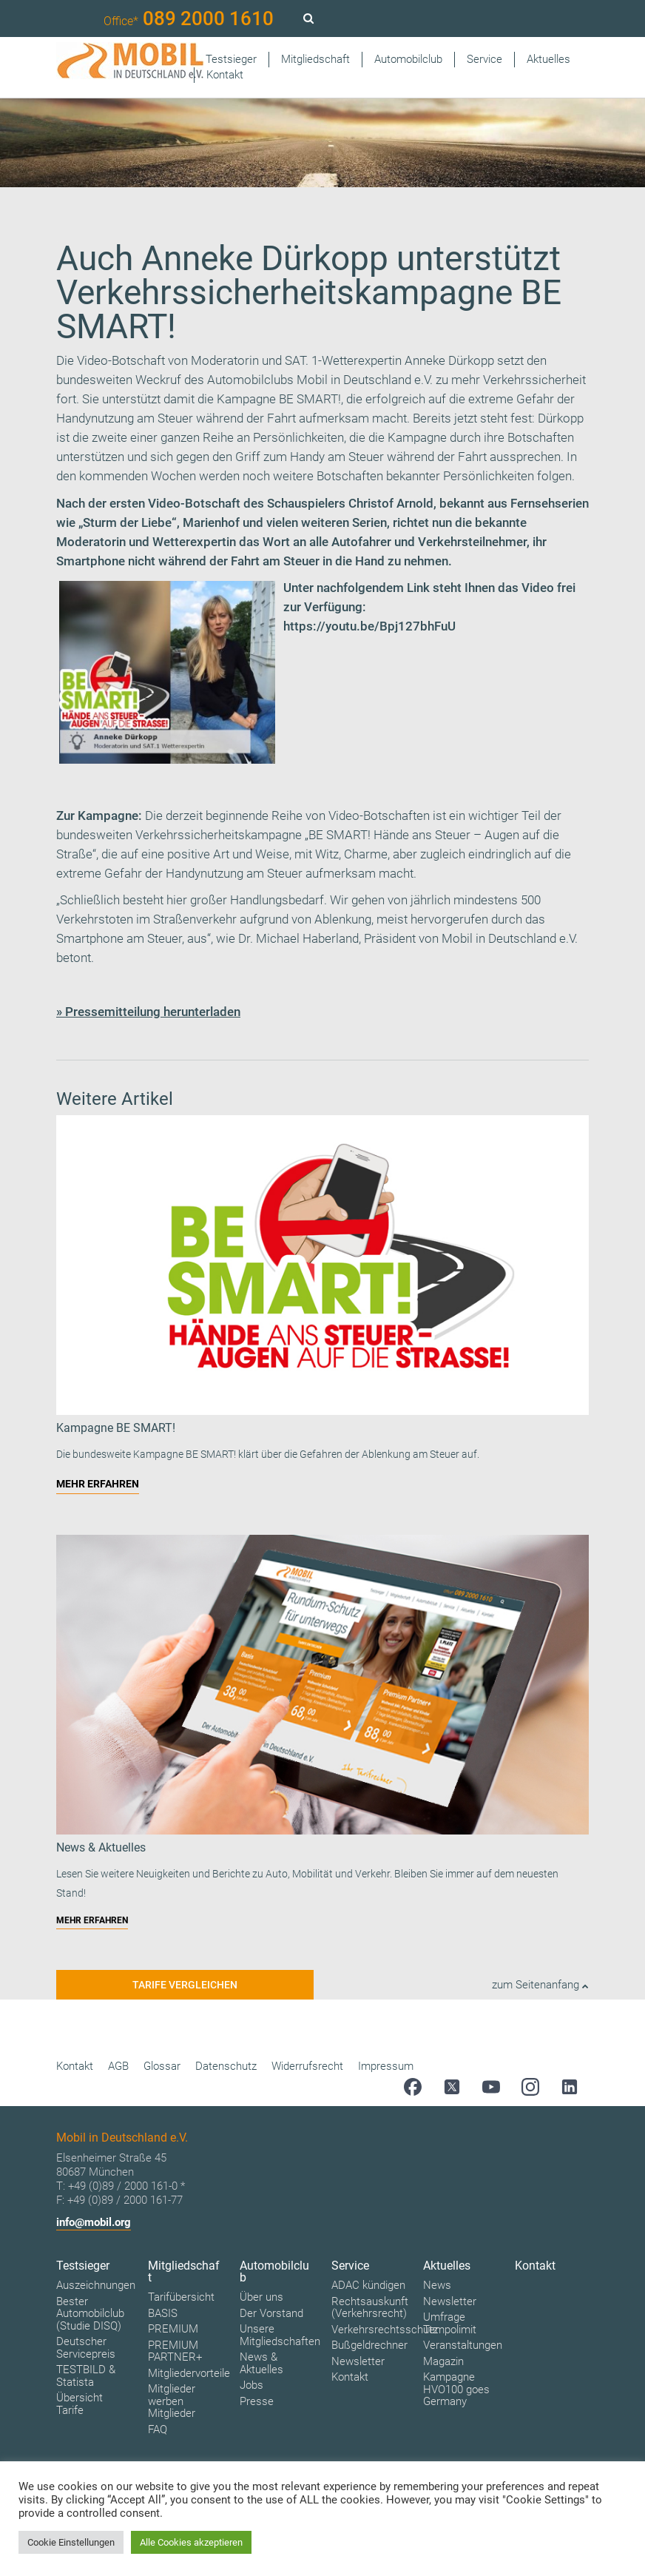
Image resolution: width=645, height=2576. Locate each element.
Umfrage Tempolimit (449, 2323)
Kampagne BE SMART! (279, 398)
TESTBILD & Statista (85, 2376)
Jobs (251, 2385)
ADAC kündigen (368, 2285)
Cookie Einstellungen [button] (71, 2542)
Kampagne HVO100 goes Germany (456, 2389)
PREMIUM (173, 2328)
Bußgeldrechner (369, 2345)
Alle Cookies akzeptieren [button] (191, 2542)
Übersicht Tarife (79, 2404)
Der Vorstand (271, 2313)
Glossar (161, 2066)
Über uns (261, 2297)
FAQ (157, 2429)
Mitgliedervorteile (189, 2373)
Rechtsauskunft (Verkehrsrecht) (369, 2308)
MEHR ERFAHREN (97, 1484)
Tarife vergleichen (184, 1985)
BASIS (163, 2313)
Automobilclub (408, 59)
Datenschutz (226, 2066)
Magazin (443, 2361)
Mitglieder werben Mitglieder (171, 2401)
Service (484, 59)
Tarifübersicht (181, 2297)
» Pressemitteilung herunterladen (148, 1011)
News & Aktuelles (261, 2363)
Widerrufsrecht (307, 2066)
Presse (257, 2401)
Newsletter (358, 2361)
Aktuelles (548, 59)
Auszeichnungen (95, 2285)
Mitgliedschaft (315, 59)
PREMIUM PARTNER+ (175, 2351)
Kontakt (224, 74)
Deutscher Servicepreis (85, 2348)
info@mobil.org (93, 2222)
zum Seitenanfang (540, 1984)
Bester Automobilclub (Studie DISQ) (90, 2314)
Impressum (385, 2066)
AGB (118, 2066)
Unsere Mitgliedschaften (280, 2335)
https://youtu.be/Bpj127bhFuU (369, 626)
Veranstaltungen (462, 2345)
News (437, 2285)
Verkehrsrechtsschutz (384, 2329)
